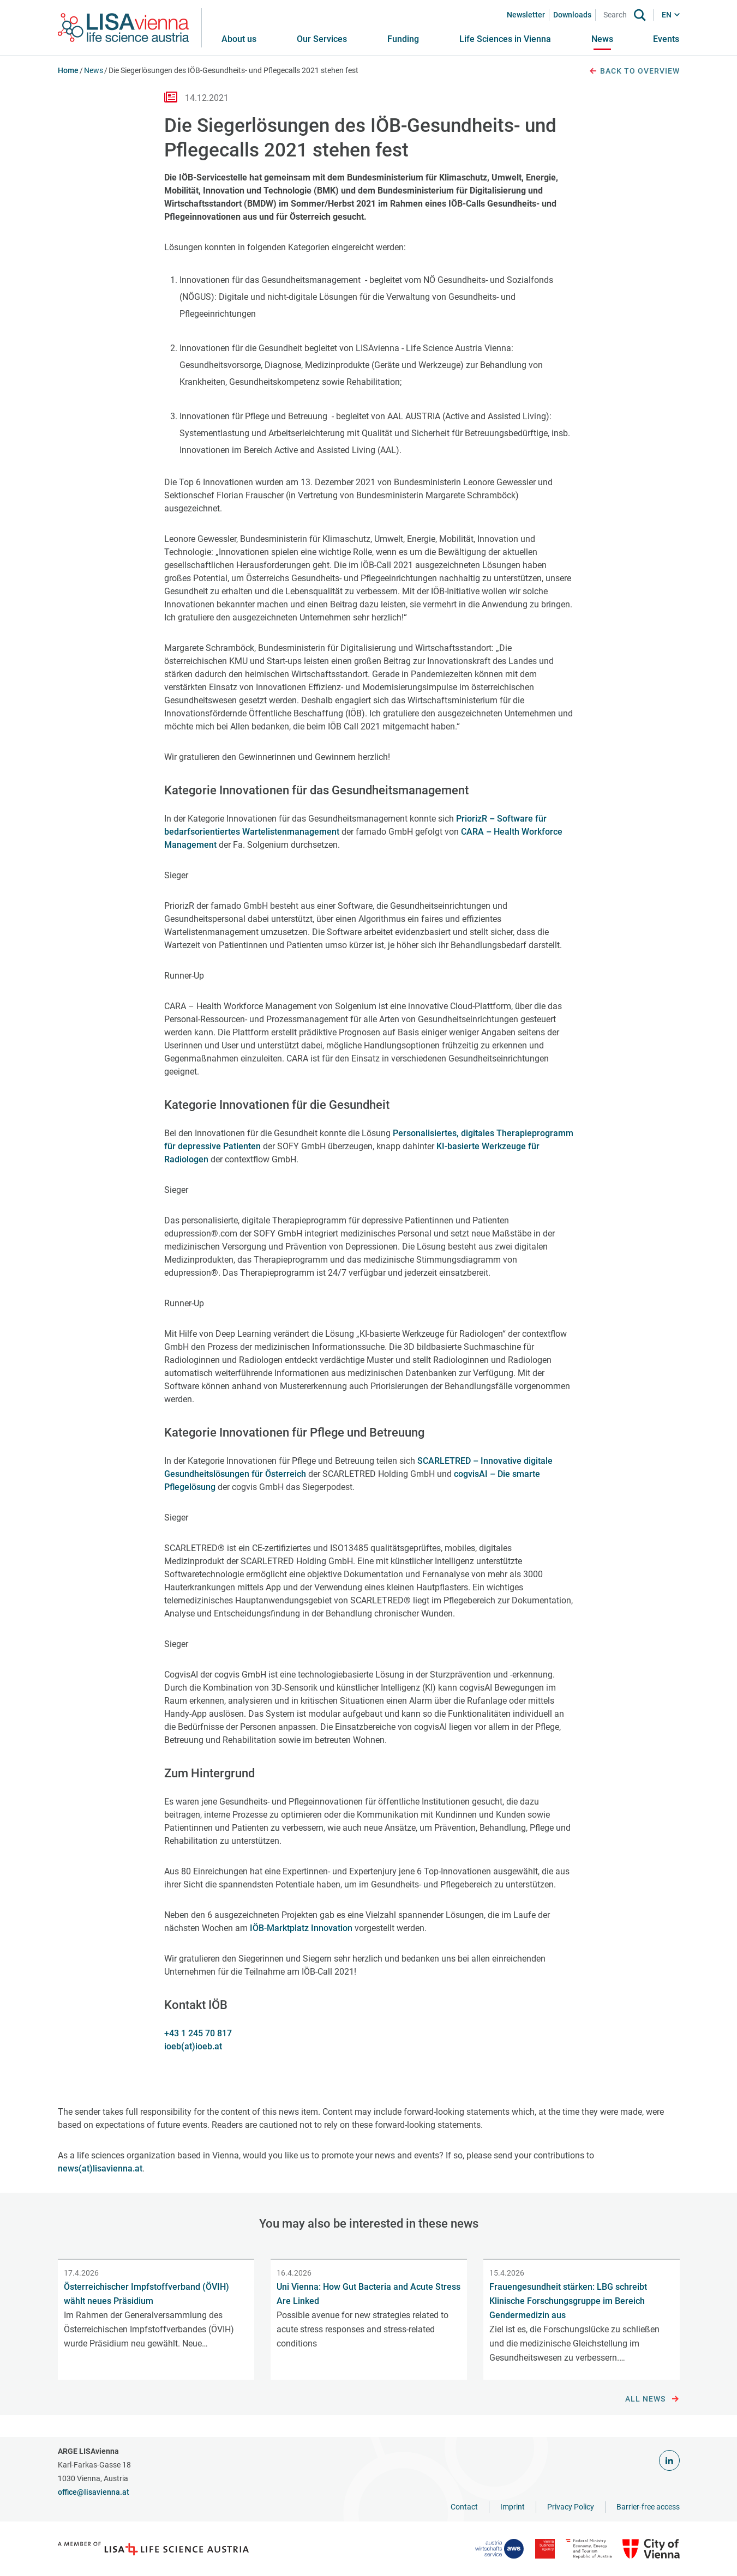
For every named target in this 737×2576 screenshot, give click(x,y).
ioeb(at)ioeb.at (193, 2046)
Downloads (572, 14)
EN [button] (667, 14)
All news (652, 2399)
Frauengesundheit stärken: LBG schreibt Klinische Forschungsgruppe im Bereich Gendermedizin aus (568, 2301)
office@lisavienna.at (93, 2492)
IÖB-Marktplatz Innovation (301, 1928)
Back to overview (634, 71)
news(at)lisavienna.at (100, 2168)
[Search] (617, 15)
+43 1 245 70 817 (198, 2033)
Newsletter (526, 14)
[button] (322, 39)
